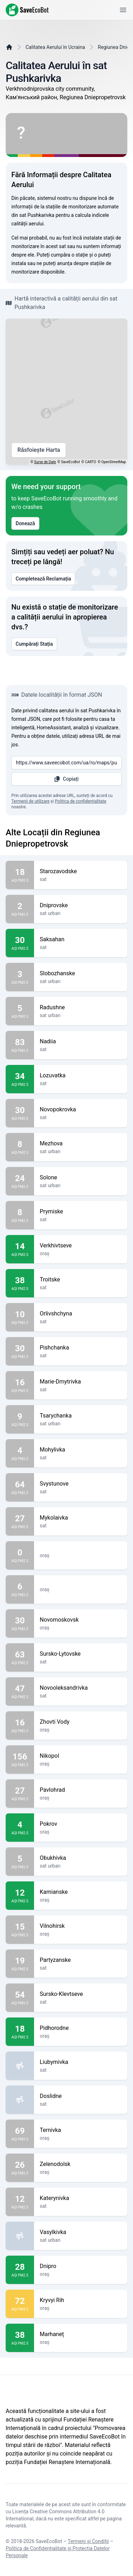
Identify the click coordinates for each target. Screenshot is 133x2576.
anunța (64, 263)
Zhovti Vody (81, 1722)
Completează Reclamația (43, 578)
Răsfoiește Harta (38, 450)
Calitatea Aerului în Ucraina (55, 47)
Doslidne (81, 2096)
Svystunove (81, 1484)
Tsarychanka (81, 1416)
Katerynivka (81, 2198)
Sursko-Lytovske (81, 1654)
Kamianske (81, 1892)
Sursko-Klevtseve (81, 1994)
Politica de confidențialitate (80, 801)
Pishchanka (81, 1347)
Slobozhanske (81, 973)
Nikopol (81, 1756)
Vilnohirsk (81, 1926)
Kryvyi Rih (81, 2300)
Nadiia (81, 1041)
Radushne (81, 1007)
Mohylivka (81, 1450)
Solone (81, 1177)
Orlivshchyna (81, 1313)
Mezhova (81, 1143)
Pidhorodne (81, 2028)
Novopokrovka (81, 1109)
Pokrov (81, 1824)
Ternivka (81, 2130)
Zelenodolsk (81, 2164)
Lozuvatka (81, 1075)
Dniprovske (81, 905)
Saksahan (81, 939)
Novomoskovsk (81, 1620)
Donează (25, 523)
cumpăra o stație (69, 255)
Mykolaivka (81, 1518)
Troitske (81, 1279)
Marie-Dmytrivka (81, 1381)
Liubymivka (81, 2062)
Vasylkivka (81, 2232)
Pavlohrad (81, 1790)
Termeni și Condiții (88, 2541)
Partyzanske (81, 1960)
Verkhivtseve (81, 1245)
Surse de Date (45, 462)
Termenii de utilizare (30, 801)
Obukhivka (81, 1858)
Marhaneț (81, 2334)
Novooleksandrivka (81, 1688)
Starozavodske (81, 871)
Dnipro (81, 2266)
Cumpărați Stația (34, 644)
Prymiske (81, 1211)
